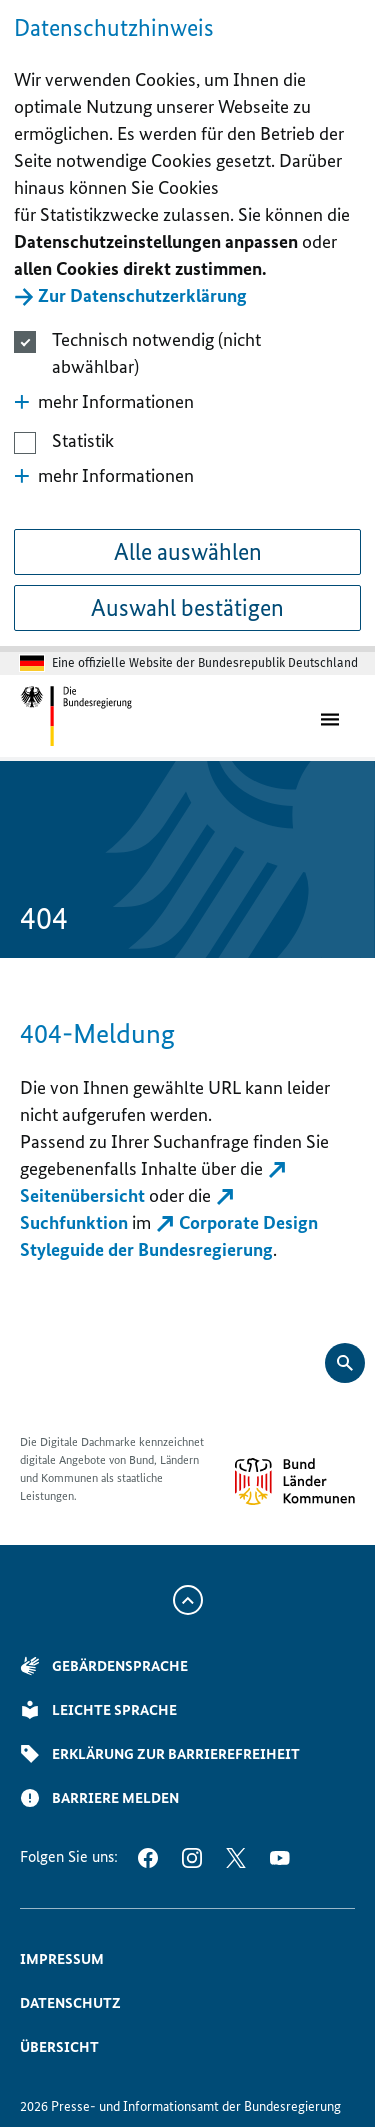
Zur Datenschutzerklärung (142, 295)
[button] (187, 401)
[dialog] (187, 326)
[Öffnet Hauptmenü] (334, 717)
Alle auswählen (188, 551)
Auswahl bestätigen (187, 607)
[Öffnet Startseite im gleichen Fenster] (76, 716)
